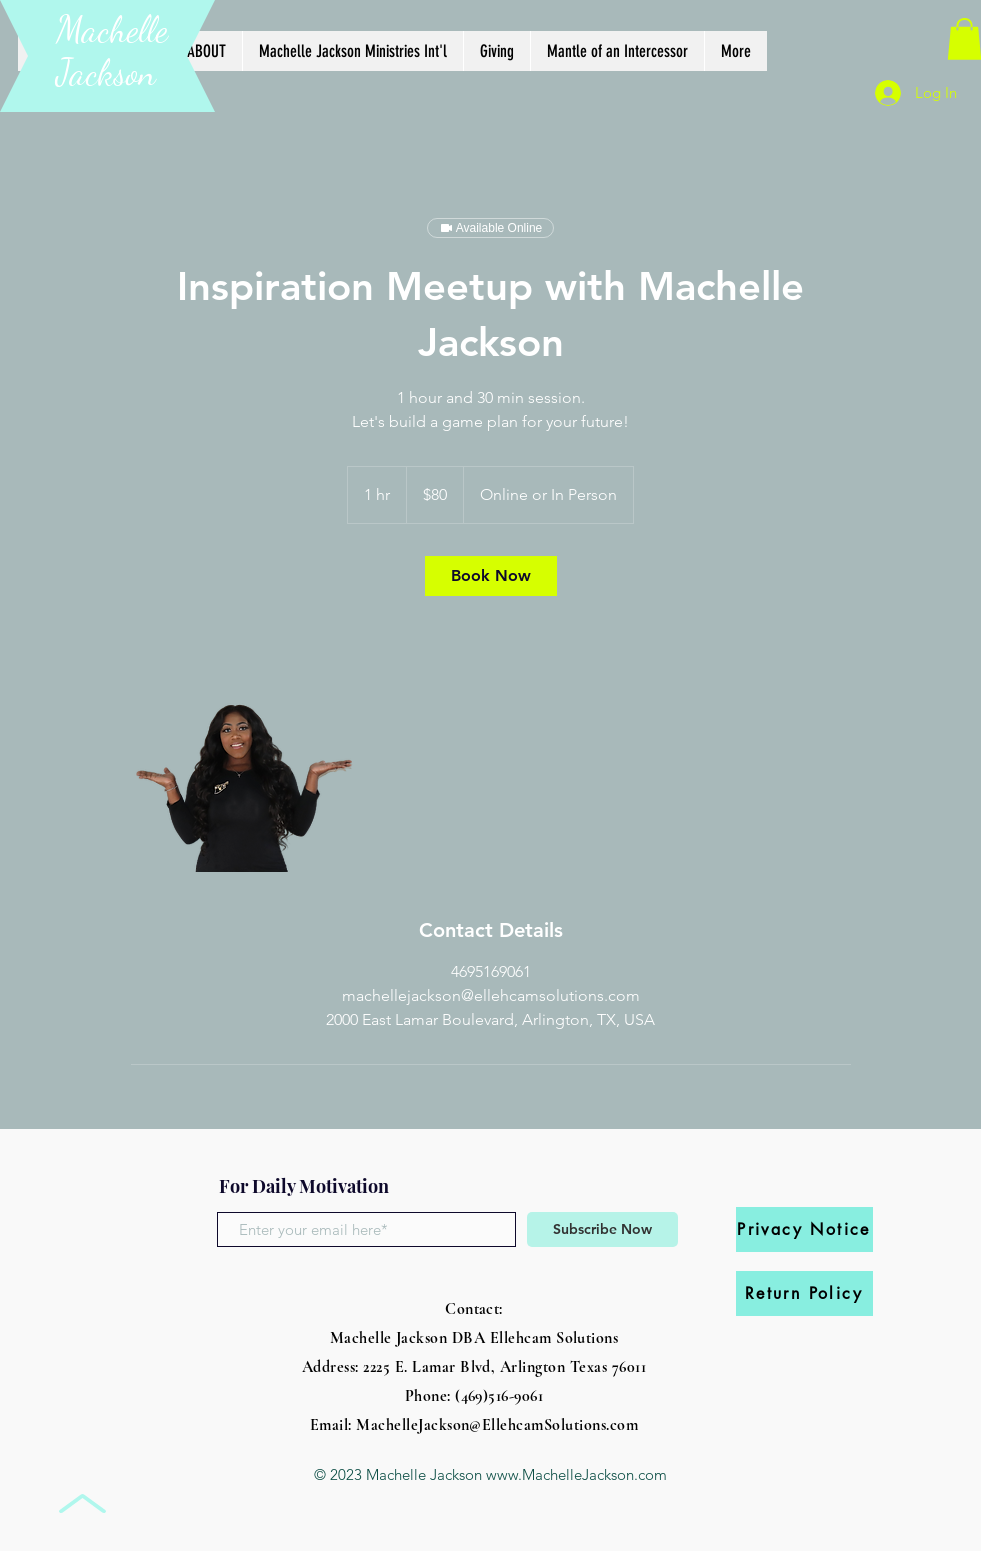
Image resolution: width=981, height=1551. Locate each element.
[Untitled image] (247, 756)
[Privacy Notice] (804, 1229)
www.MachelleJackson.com (576, 1474)
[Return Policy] (804, 1293)
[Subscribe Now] (602, 1229)
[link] (491, 576)
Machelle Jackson (112, 51)
